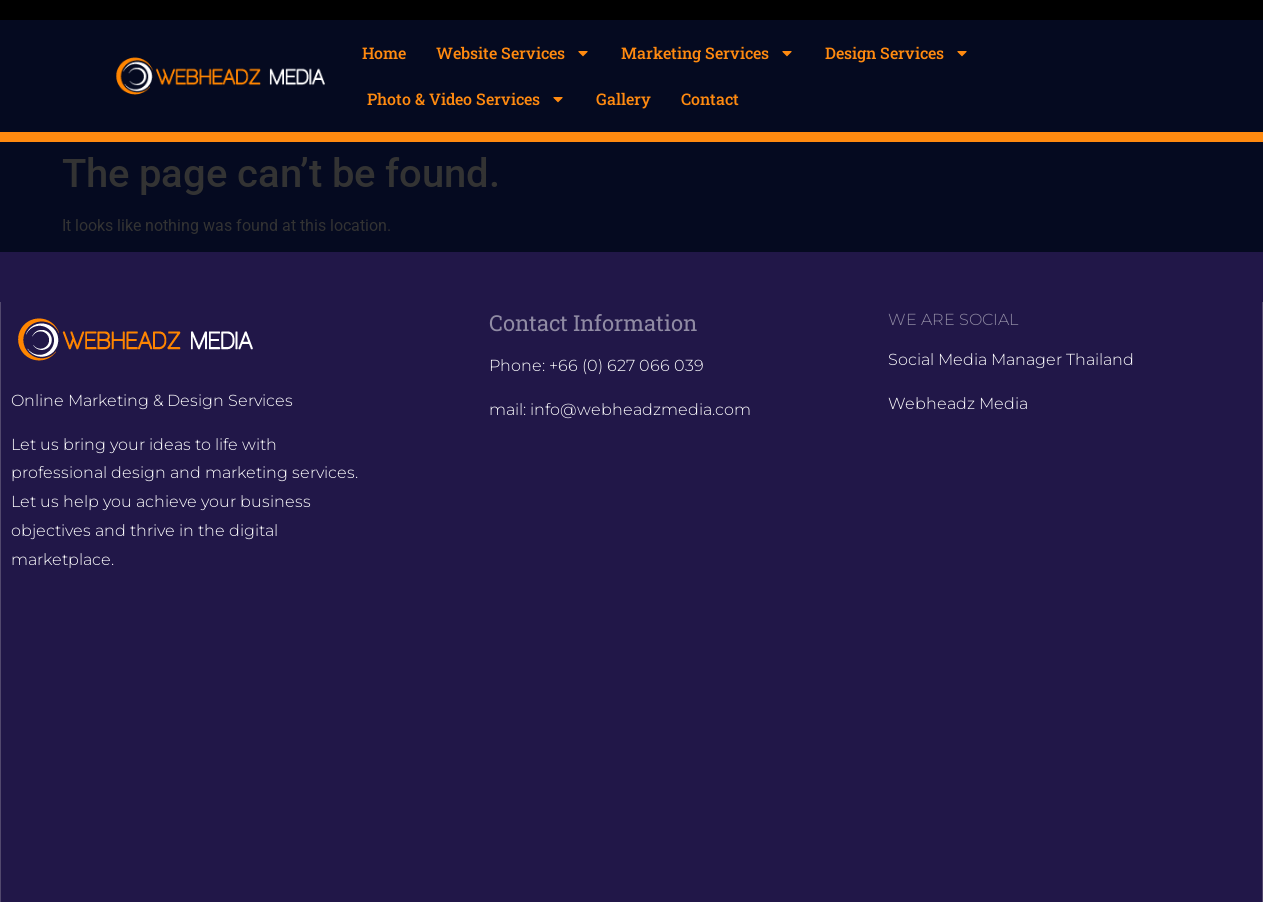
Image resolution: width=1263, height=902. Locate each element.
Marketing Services (708, 53)
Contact (710, 98)
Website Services (513, 53)
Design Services (897, 53)
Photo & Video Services (466, 99)
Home (384, 52)
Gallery (623, 98)
